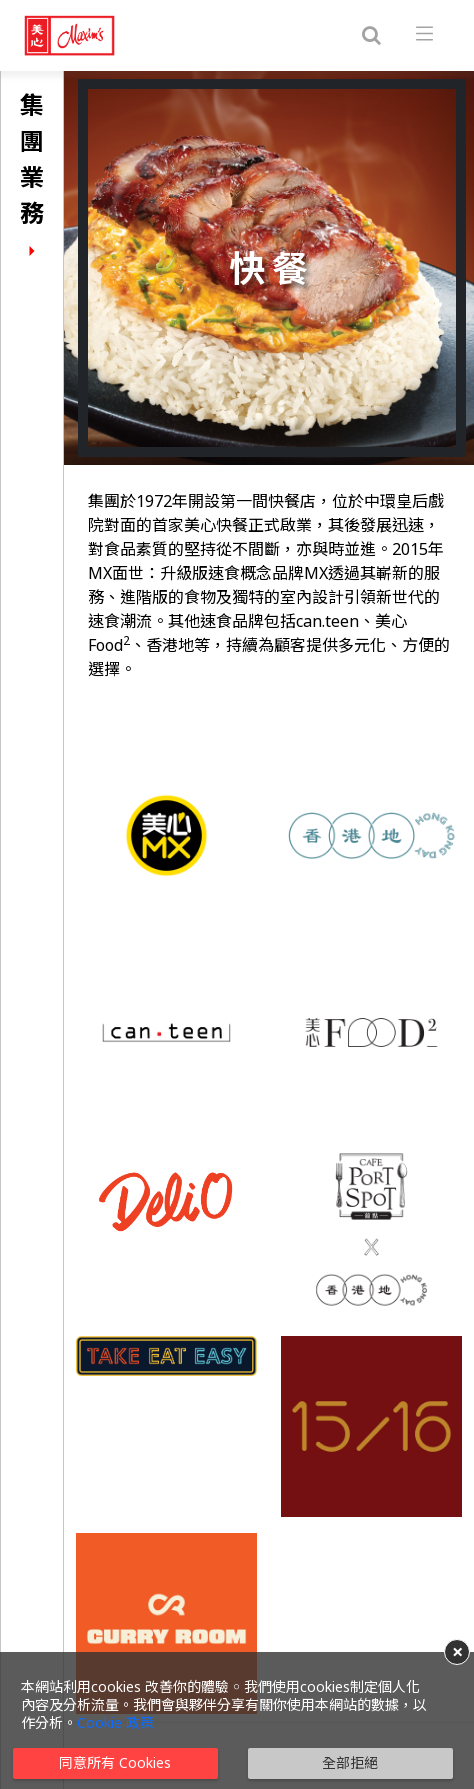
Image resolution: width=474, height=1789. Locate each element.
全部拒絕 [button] (350, 1762)
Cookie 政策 (115, 1722)
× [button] (457, 1652)
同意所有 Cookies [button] (115, 1762)
